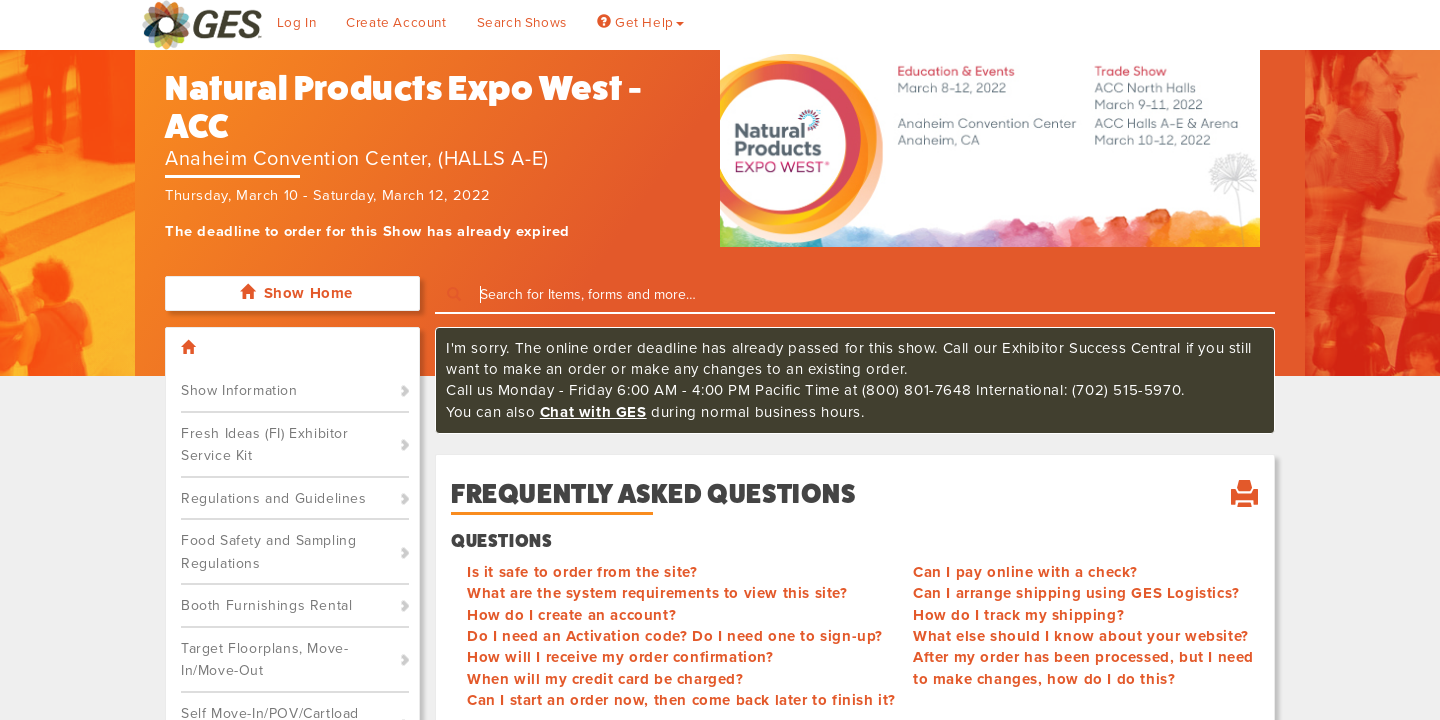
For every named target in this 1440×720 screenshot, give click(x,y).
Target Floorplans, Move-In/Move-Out (264, 660)
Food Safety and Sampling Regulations (268, 552)
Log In (297, 23)
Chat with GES (593, 412)
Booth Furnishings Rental (266, 605)
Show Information (239, 390)
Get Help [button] (640, 23)
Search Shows (522, 23)
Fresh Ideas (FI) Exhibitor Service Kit (265, 445)
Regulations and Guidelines (274, 498)
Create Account (396, 23)
